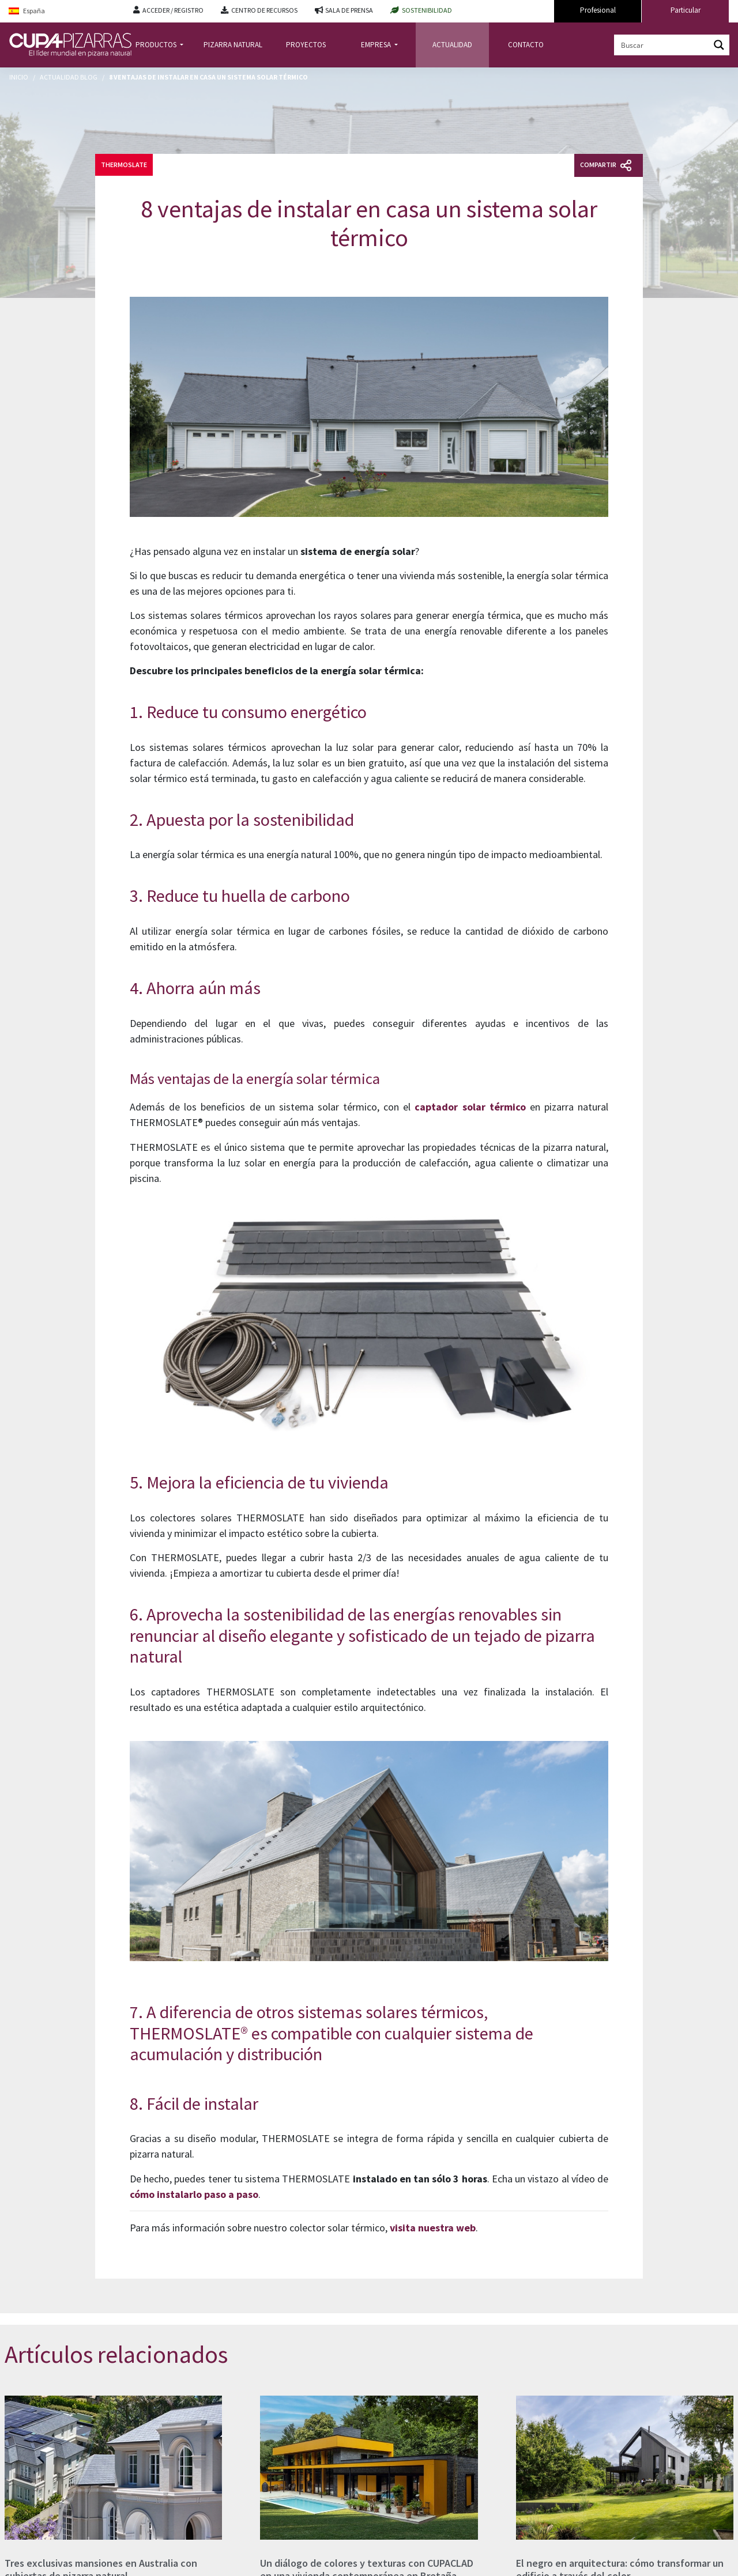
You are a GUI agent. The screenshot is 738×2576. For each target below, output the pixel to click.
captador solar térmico (470, 1106)
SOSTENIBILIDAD (427, 10)
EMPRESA (377, 45)
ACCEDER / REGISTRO (173, 10)
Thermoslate (124, 164)
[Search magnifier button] (719, 45)
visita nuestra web (433, 2227)
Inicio (18, 77)
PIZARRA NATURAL (233, 45)
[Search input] (662, 45)
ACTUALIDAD (452, 45)
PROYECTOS (306, 45)
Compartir (605, 165)
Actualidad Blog (68, 77)
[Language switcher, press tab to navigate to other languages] (62, 11)
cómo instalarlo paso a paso (194, 2194)
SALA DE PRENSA (349, 10)
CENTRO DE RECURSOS (264, 10)
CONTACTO (526, 45)
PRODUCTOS (156, 45)
